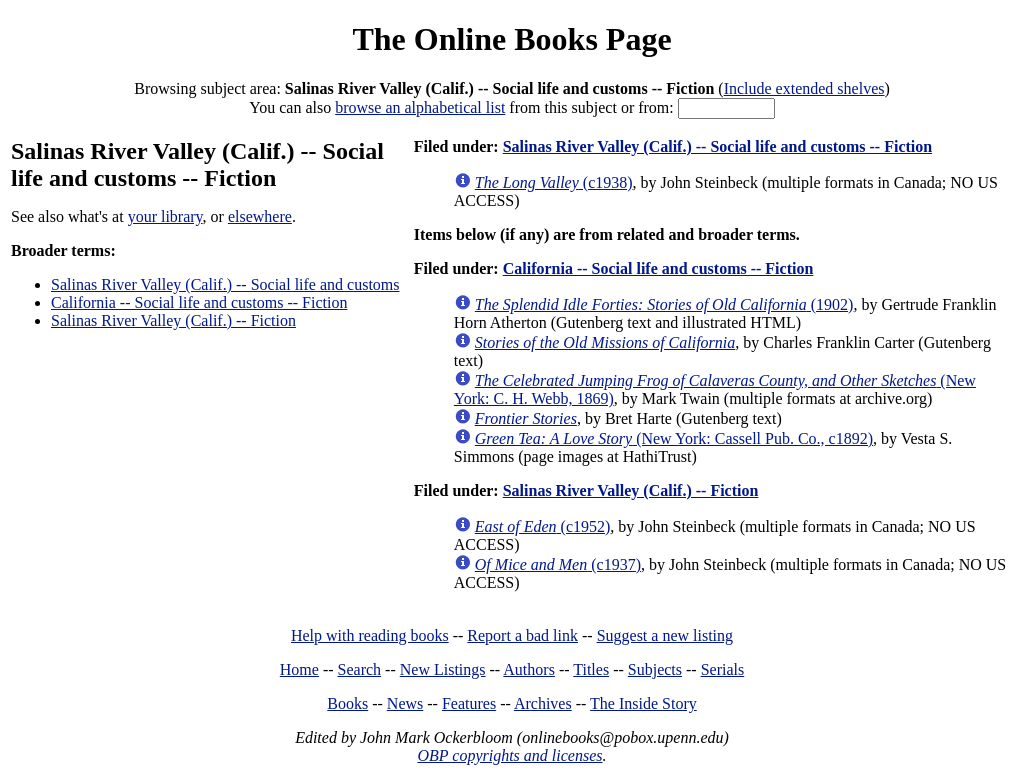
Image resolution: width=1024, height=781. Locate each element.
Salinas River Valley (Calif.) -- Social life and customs (225, 284)
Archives (543, 703)
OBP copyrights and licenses (509, 755)
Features (469, 703)
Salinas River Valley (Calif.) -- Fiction (173, 320)
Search (360, 669)
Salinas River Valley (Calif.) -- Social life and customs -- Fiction (717, 146)
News (405, 703)
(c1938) (554, 182)
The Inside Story (643, 703)
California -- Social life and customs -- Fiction (199, 302)
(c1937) (558, 564)
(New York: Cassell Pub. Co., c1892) (674, 438)
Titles (591, 669)
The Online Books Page (511, 39)
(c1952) (543, 526)
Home (299, 669)
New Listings (443, 669)
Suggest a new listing (665, 635)
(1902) (664, 304)
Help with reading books (370, 635)
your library (165, 216)
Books (347, 703)
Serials (723, 669)
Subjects (655, 669)
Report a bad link (522, 635)
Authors (529, 669)
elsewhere (260, 216)
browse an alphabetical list (420, 107)
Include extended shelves (804, 88)
